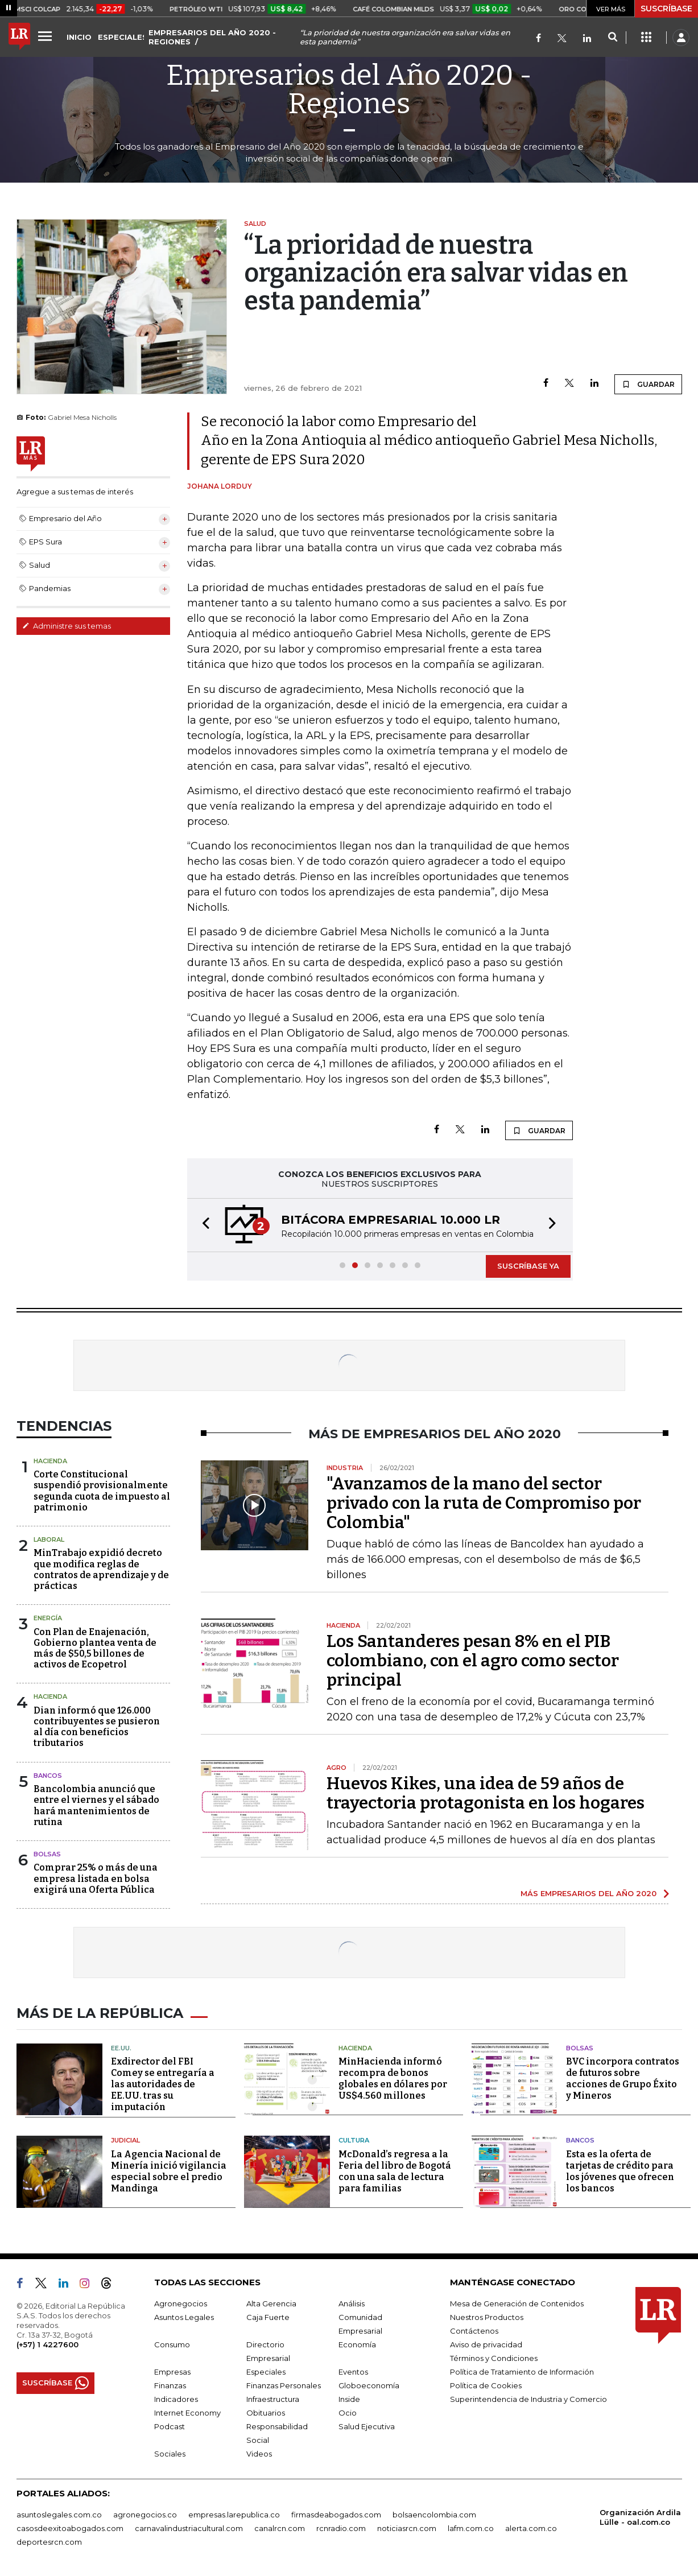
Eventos (353, 2371)
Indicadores (176, 2399)
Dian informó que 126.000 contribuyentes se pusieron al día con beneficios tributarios (97, 1727)
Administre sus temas (66, 625)
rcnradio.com (341, 2528)
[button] (202, 1225)
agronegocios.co (145, 2514)
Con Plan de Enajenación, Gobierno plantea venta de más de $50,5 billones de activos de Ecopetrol (95, 1648)
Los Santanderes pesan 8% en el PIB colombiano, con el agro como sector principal (473, 1660)
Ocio (347, 2412)
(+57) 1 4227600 (47, 2344)
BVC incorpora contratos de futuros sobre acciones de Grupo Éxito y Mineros (622, 2078)
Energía (48, 1618)
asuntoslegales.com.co (59, 2514)
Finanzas (170, 2385)
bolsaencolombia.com (434, 2514)
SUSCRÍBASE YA (528, 1265)
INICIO (79, 37)
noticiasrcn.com (406, 2528)
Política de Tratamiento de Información (522, 2371)
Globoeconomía (368, 2385)
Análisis (351, 2303)
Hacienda (50, 1461)
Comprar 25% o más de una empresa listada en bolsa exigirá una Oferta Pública (96, 1878)
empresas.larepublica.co (234, 2514)
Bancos (48, 1776)
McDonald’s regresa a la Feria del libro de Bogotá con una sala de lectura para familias (394, 2171)
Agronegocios (180, 2303)
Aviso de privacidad (486, 2344)
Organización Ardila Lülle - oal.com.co (640, 2517)
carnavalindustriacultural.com (189, 2528)
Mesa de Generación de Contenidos (517, 2303)
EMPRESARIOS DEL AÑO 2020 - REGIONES (212, 37)
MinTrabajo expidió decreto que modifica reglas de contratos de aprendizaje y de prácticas (101, 1569)
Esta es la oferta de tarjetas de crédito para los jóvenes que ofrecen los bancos (620, 2171)
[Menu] (46, 36)
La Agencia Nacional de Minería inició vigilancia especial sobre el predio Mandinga (168, 2171)
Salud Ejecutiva (366, 2426)
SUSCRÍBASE (666, 8)
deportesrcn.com (49, 2541)
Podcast (169, 2426)
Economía (357, 2344)
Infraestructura (272, 2399)
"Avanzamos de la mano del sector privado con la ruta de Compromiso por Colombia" (484, 1503)
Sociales (169, 2453)
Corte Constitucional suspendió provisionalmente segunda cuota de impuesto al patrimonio (102, 1491)
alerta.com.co (531, 2528)
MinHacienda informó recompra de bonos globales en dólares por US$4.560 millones (392, 2078)
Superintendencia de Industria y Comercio (528, 2399)
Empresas (172, 2371)
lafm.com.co (471, 2528)
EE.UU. (121, 2048)
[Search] (612, 37)
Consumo (172, 2344)
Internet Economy (187, 2412)
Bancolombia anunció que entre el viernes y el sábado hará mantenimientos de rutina (96, 1805)
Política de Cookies (486, 2385)
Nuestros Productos (486, 2317)
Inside (349, 2399)
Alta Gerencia (271, 2303)
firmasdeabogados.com (336, 2514)
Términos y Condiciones (494, 2358)
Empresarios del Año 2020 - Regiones (349, 89)
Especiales (266, 2371)
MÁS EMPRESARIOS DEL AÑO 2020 (588, 1893)
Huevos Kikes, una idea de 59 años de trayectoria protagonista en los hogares (486, 1793)
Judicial (125, 2140)
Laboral (49, 1539)
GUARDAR (648, 384)
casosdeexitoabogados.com (69, 2528)
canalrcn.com (279, 2528)
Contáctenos (474, 2330)
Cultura (353, 2140)
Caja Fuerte (268, 2317)
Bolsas (47, 1854)
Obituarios (265, 2412)
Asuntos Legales (184, 2317)
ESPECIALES (122, 37)
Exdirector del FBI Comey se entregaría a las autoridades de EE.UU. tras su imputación (162, 2084)
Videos (259, 2453)
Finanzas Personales (283, 2385)
